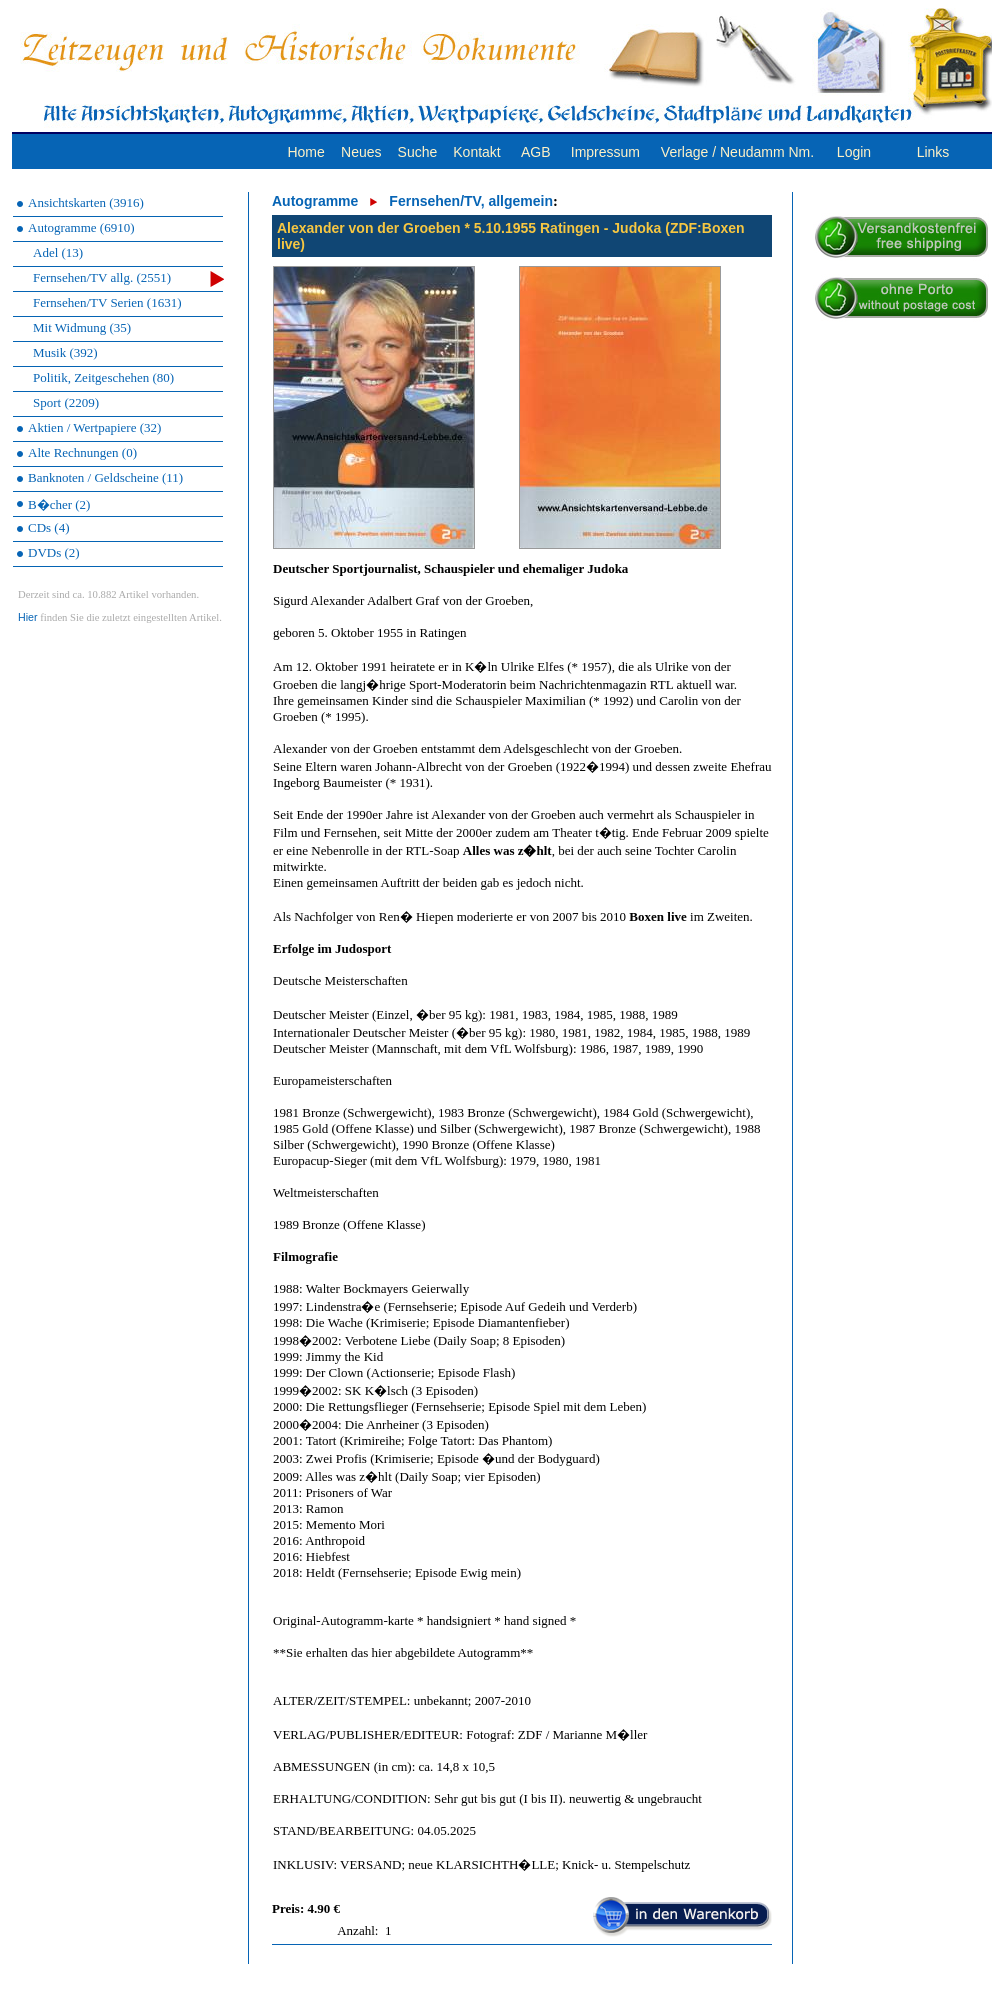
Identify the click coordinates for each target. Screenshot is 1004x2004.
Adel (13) (58, 252)
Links (933, 152)
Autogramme (315, 201)
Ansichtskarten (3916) (86, 202)
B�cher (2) (59, 504)
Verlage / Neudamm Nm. (737, 152)
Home (305, 152)
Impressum (605, 152)
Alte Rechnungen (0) (82, 452)
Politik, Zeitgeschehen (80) (103, 377)
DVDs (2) (54, 552)
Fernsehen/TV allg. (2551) (128, 278)
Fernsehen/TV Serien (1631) (107, 302)
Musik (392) (65, 352)
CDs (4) (49, 527)
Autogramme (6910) (81, 227)
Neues (361, 152)
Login (854, 152)
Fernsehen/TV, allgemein (471, 201)
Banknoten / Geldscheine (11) (105, 477)
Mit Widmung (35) (82, 327)
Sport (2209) (66, 402)
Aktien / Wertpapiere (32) (94, 427)
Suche (418, 152)
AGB (536, 152)
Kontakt (476, 152)
